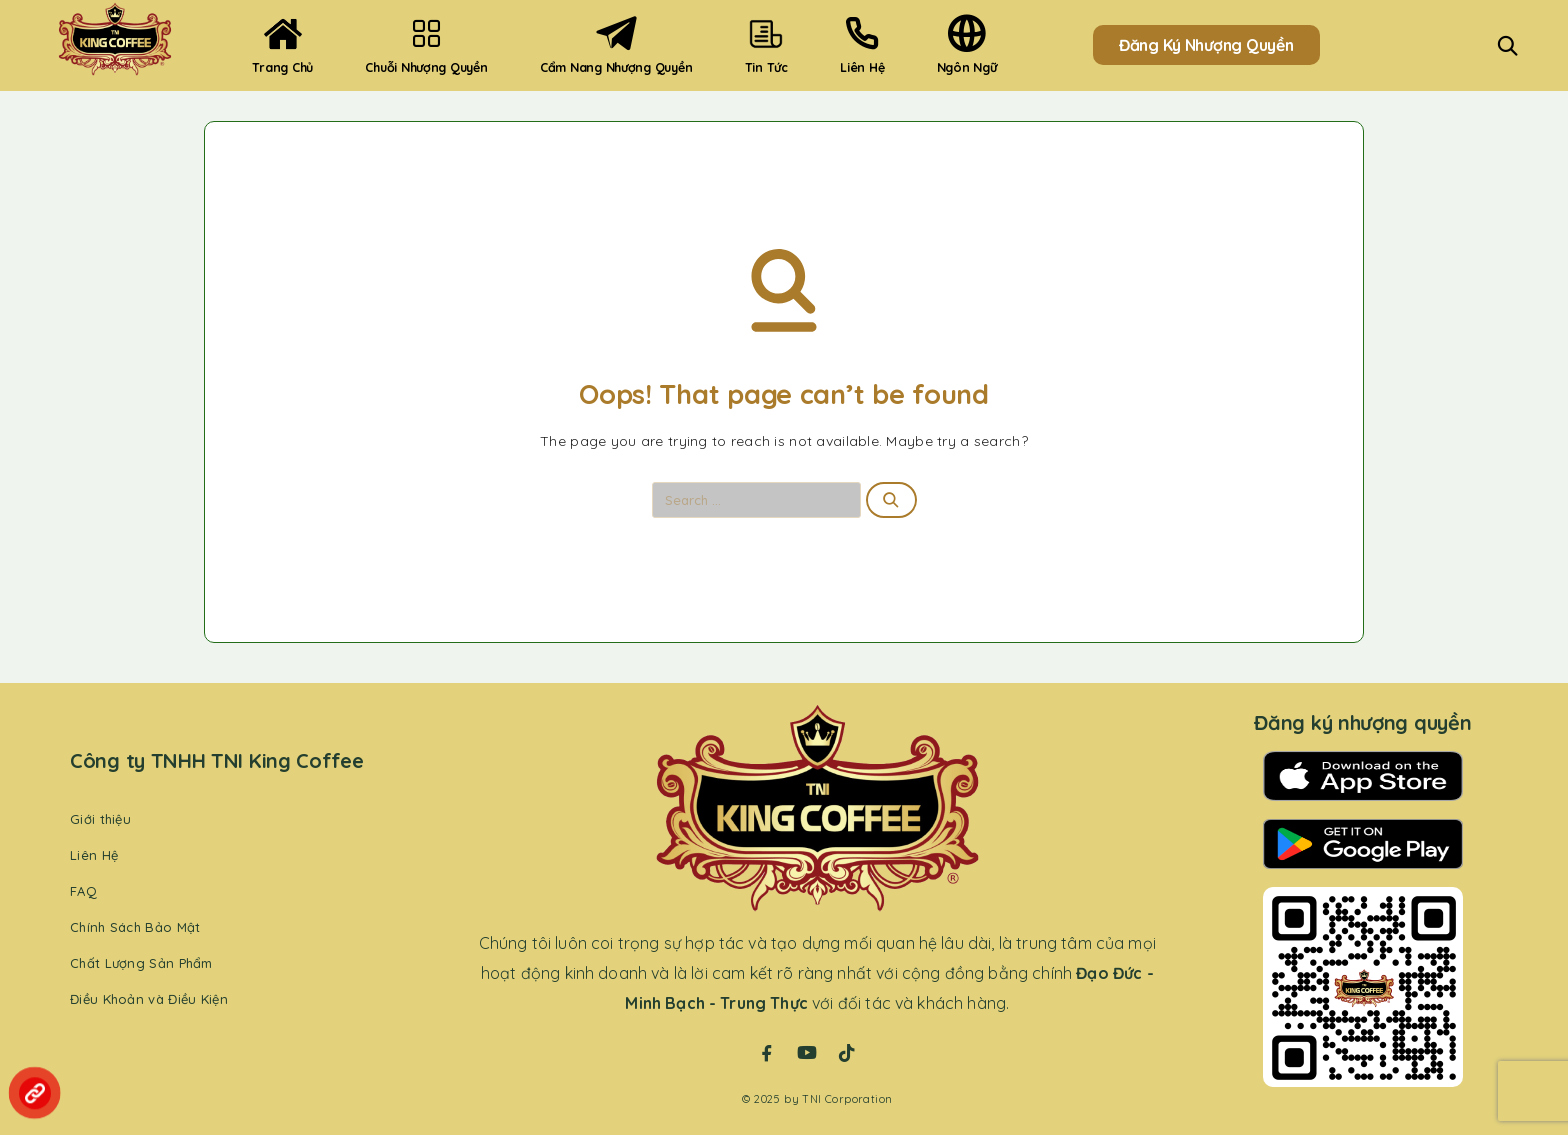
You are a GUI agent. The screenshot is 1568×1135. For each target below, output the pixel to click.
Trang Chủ (282, 45)
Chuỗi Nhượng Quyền (426, 45)
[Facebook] (767, 1053)
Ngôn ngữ (967, 45)
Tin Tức (766, 45)
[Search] (1508, 45)
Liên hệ (862, 45)
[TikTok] (847, 1053)
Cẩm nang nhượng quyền (616, 45)
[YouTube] (807, 1053)
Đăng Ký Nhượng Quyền (1206, 45)
